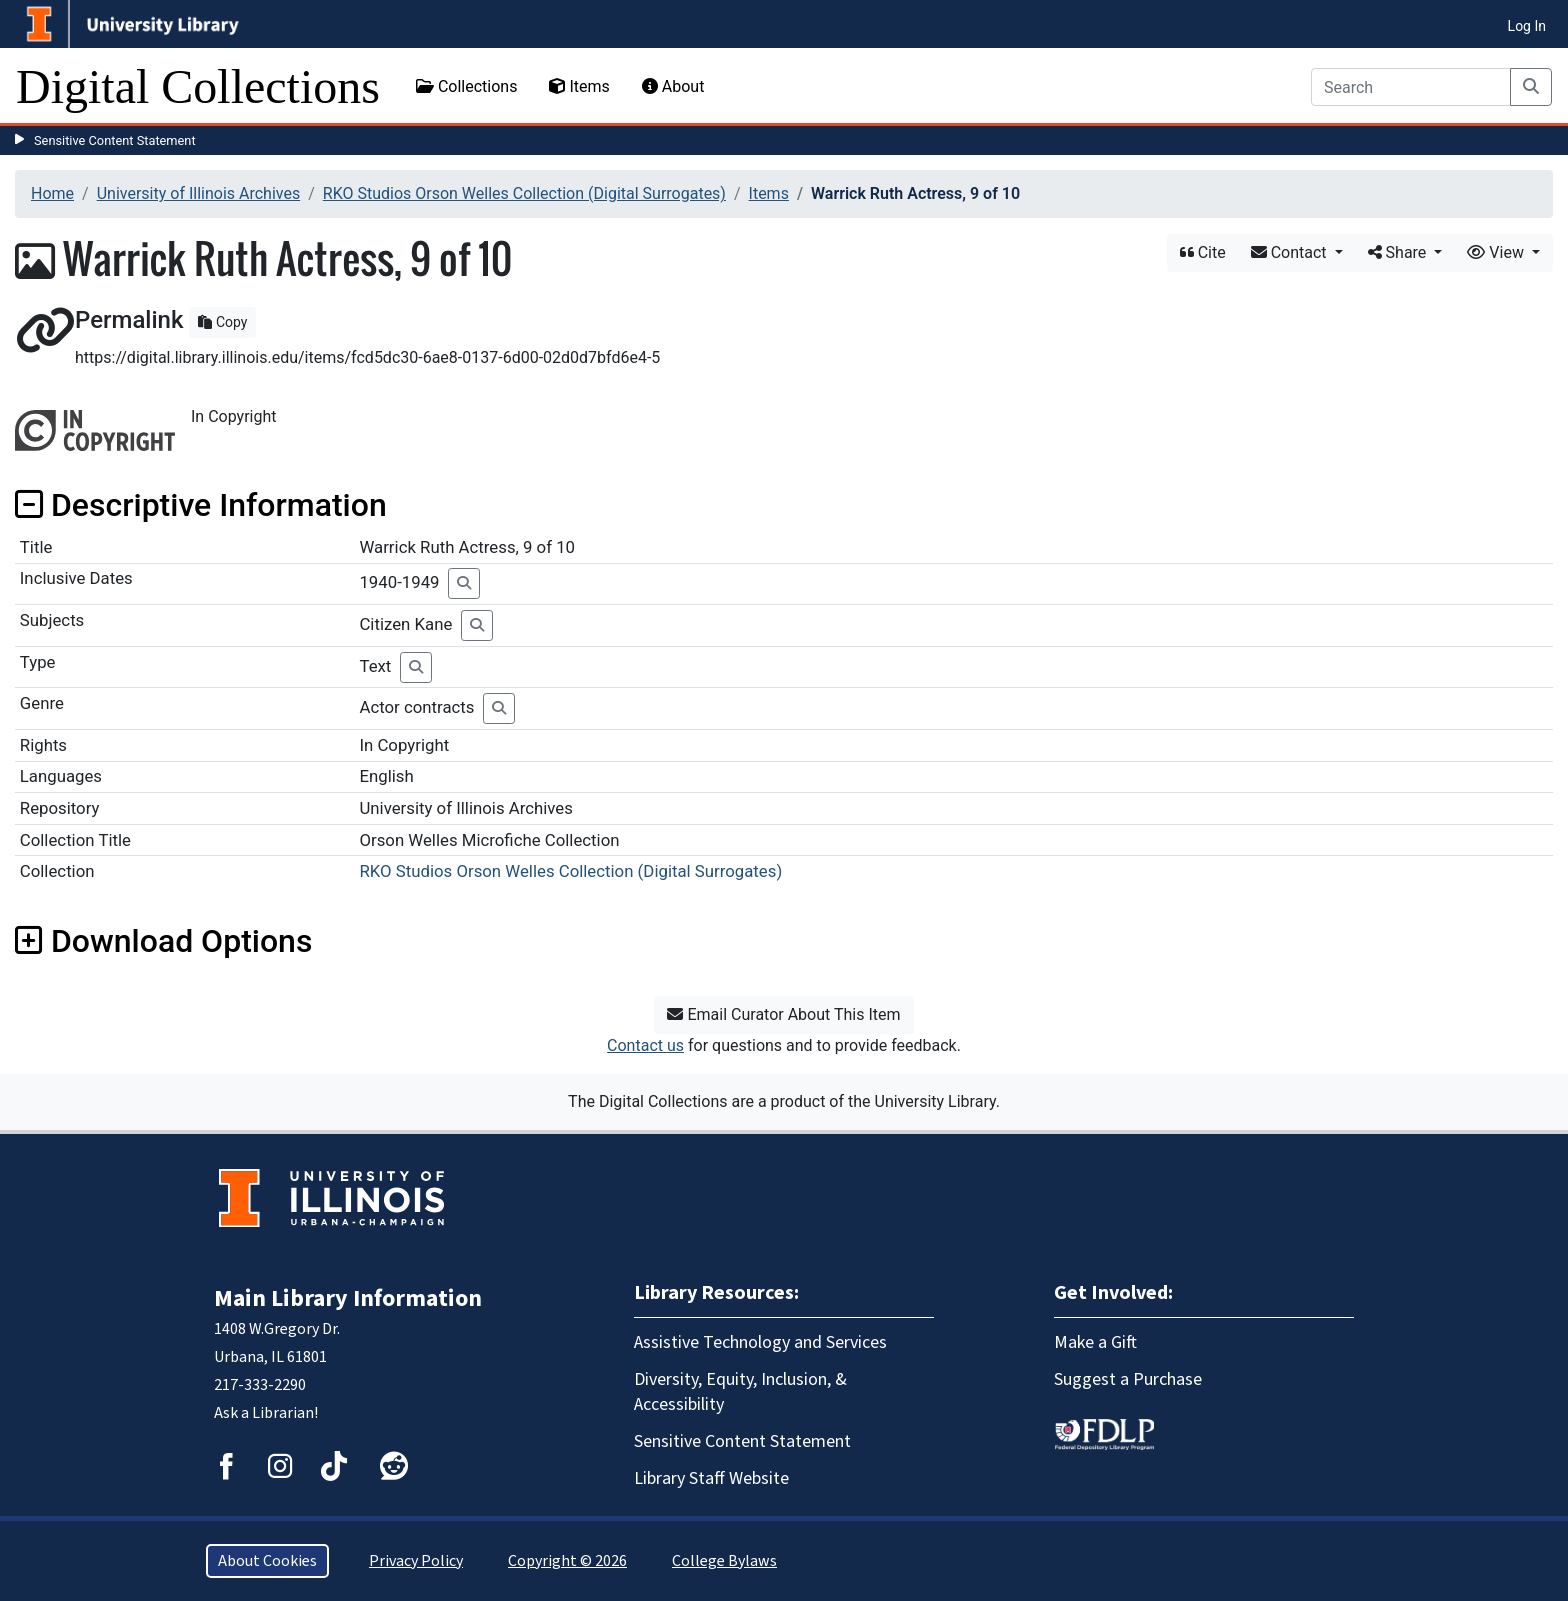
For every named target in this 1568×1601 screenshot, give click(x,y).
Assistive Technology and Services (760, 1342)
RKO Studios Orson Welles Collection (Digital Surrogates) (524, 193)
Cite (1203, 252)
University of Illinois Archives (199, 193)
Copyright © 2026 (567, 1561)
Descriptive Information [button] (201, 505)
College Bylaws (724, 1561)
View (1497, 252)
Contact (1291, 252)
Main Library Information (348, 1298)
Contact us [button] (645, 1045)
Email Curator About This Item (783, 1014)
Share (1399, 252)
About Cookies (267, 1561)
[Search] (1411, 87)
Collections (467, 86)
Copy (222, 322)
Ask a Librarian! (266, 1413)
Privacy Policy (416, 1561)
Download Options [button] (163, 941)
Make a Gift (1095, 1342)
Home (52, 193)
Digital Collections (198, 86)
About (673, 86)
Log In (1527, 26)
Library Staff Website (711, 1478)
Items (579, 86)
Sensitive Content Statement (115, 140)
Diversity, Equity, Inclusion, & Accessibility (740, 1392)
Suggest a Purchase (1128, 1379)
